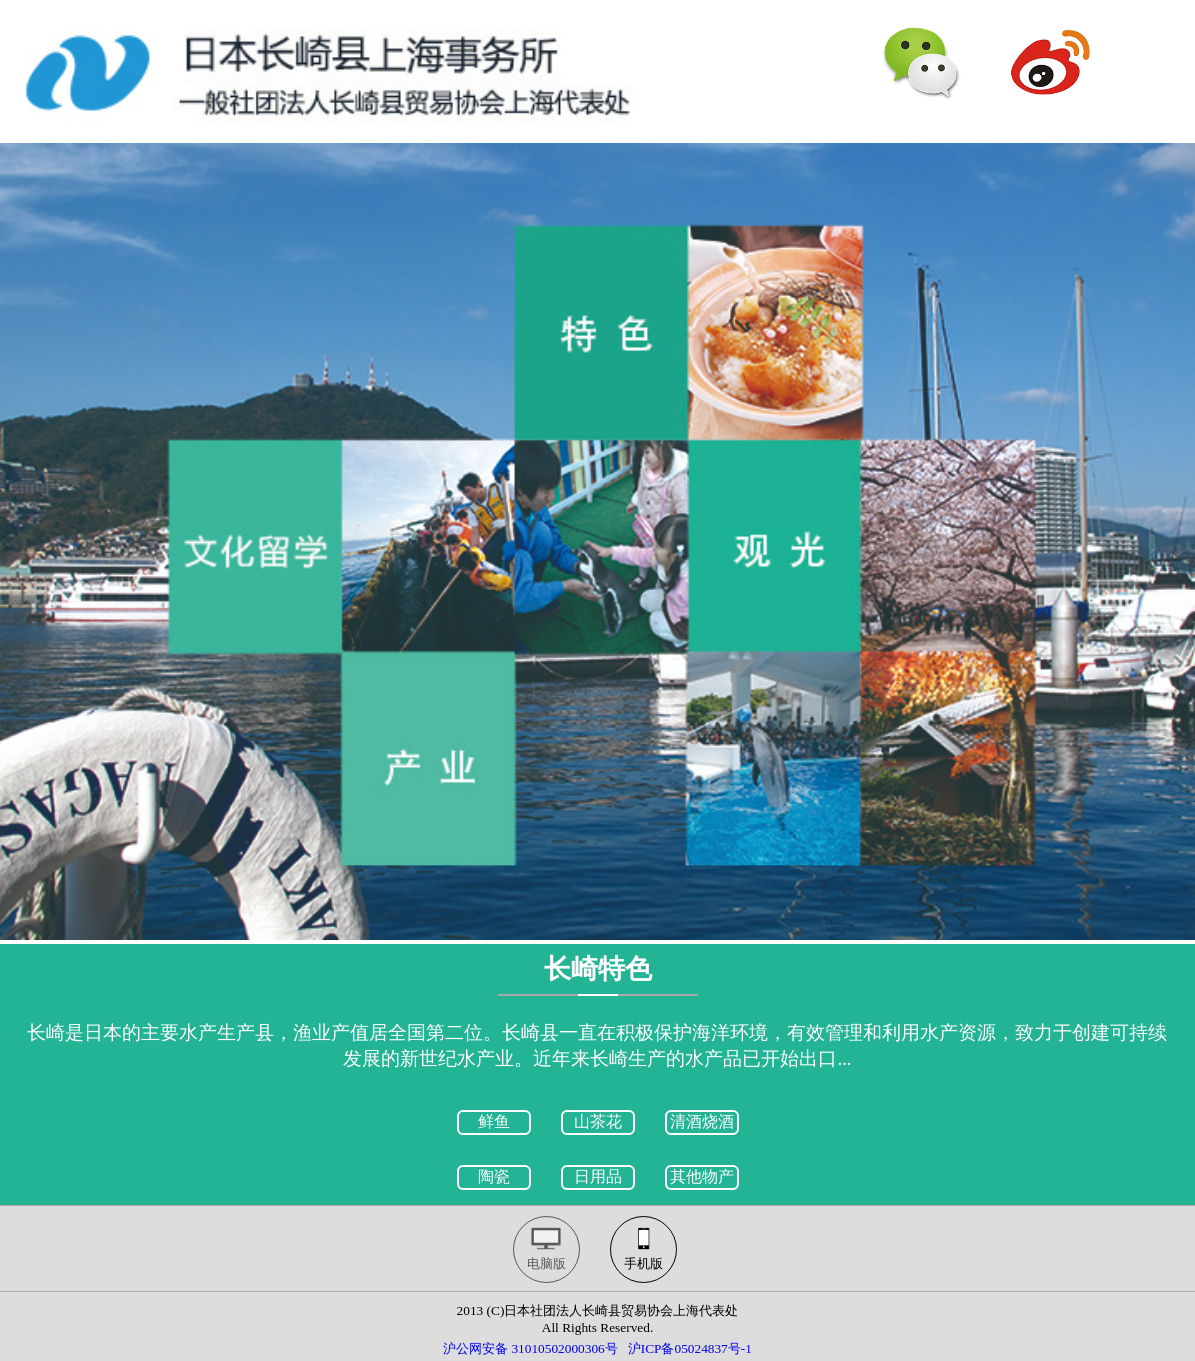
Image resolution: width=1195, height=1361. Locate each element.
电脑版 (546, 1263)
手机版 (643, 1263)
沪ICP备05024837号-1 (690, 1348)
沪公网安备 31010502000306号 (530, 1348)
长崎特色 (598, 969)
